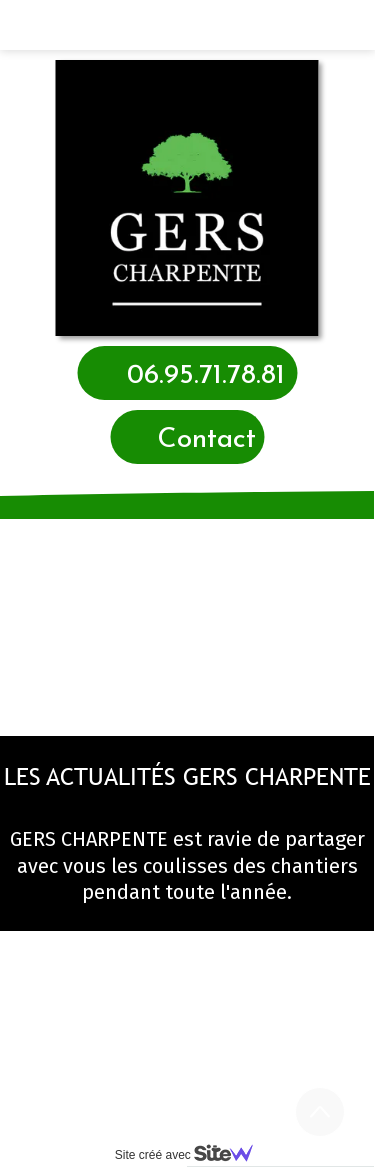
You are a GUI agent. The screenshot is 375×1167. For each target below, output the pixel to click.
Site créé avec (192, 1155)
